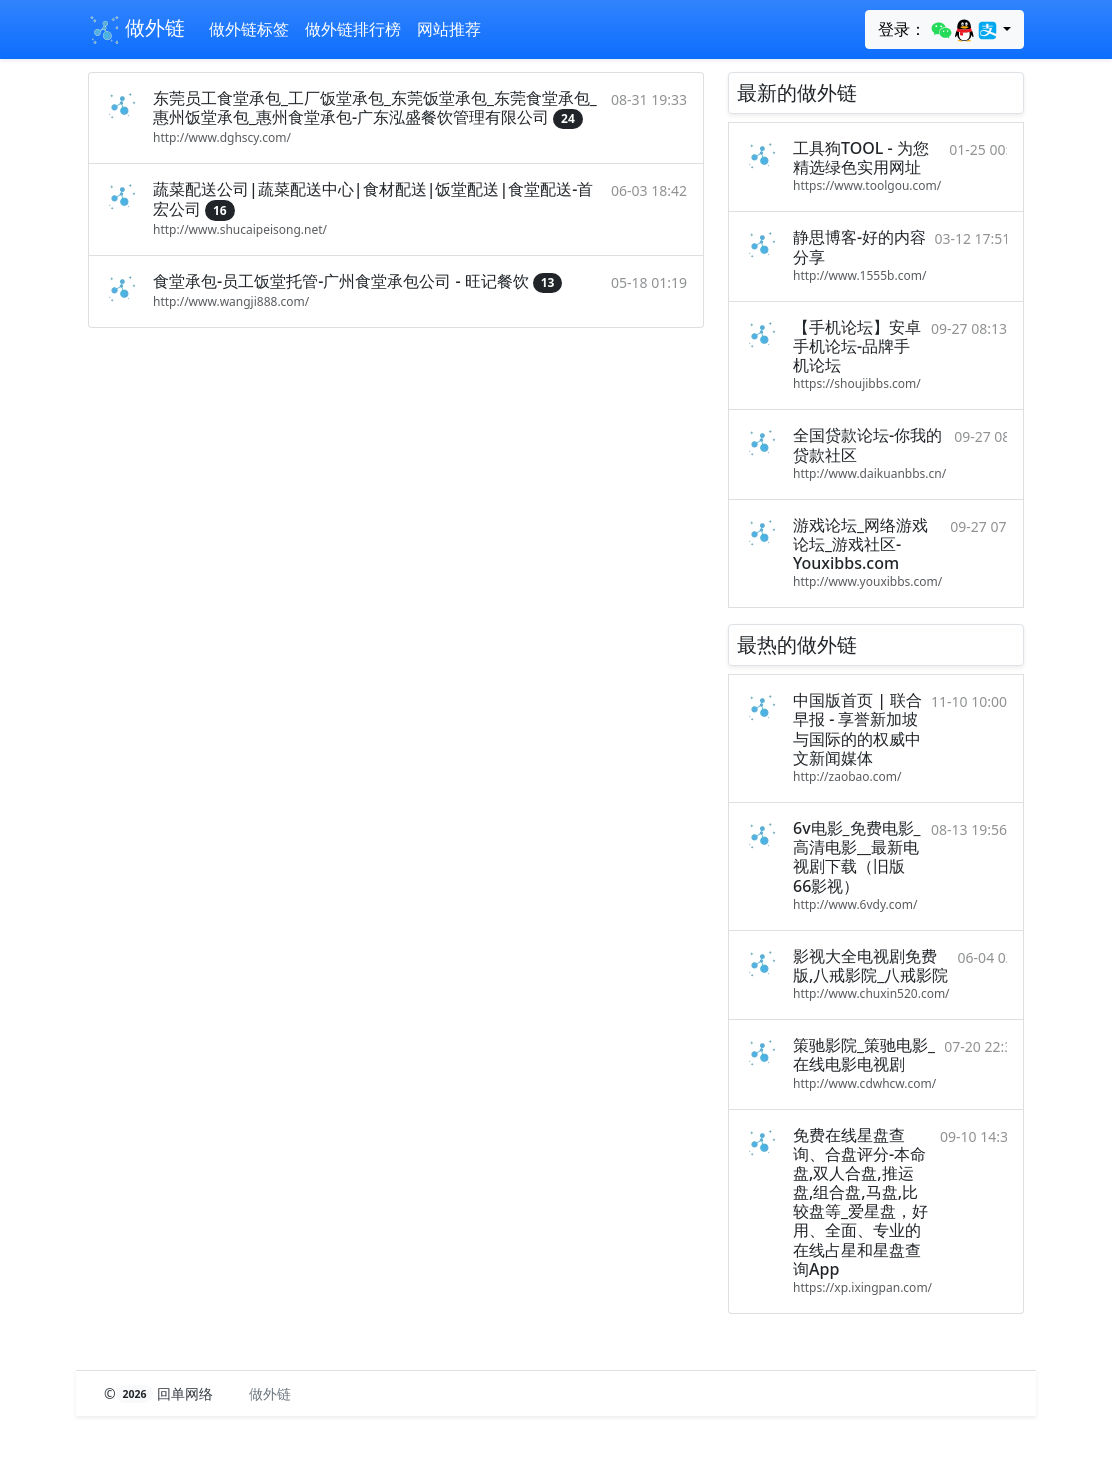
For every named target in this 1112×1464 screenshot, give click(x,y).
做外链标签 (249, 29)
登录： (938, 30)
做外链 (136, 30)
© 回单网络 (160, 1393)
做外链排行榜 (353, 29)
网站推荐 (449, 29)
